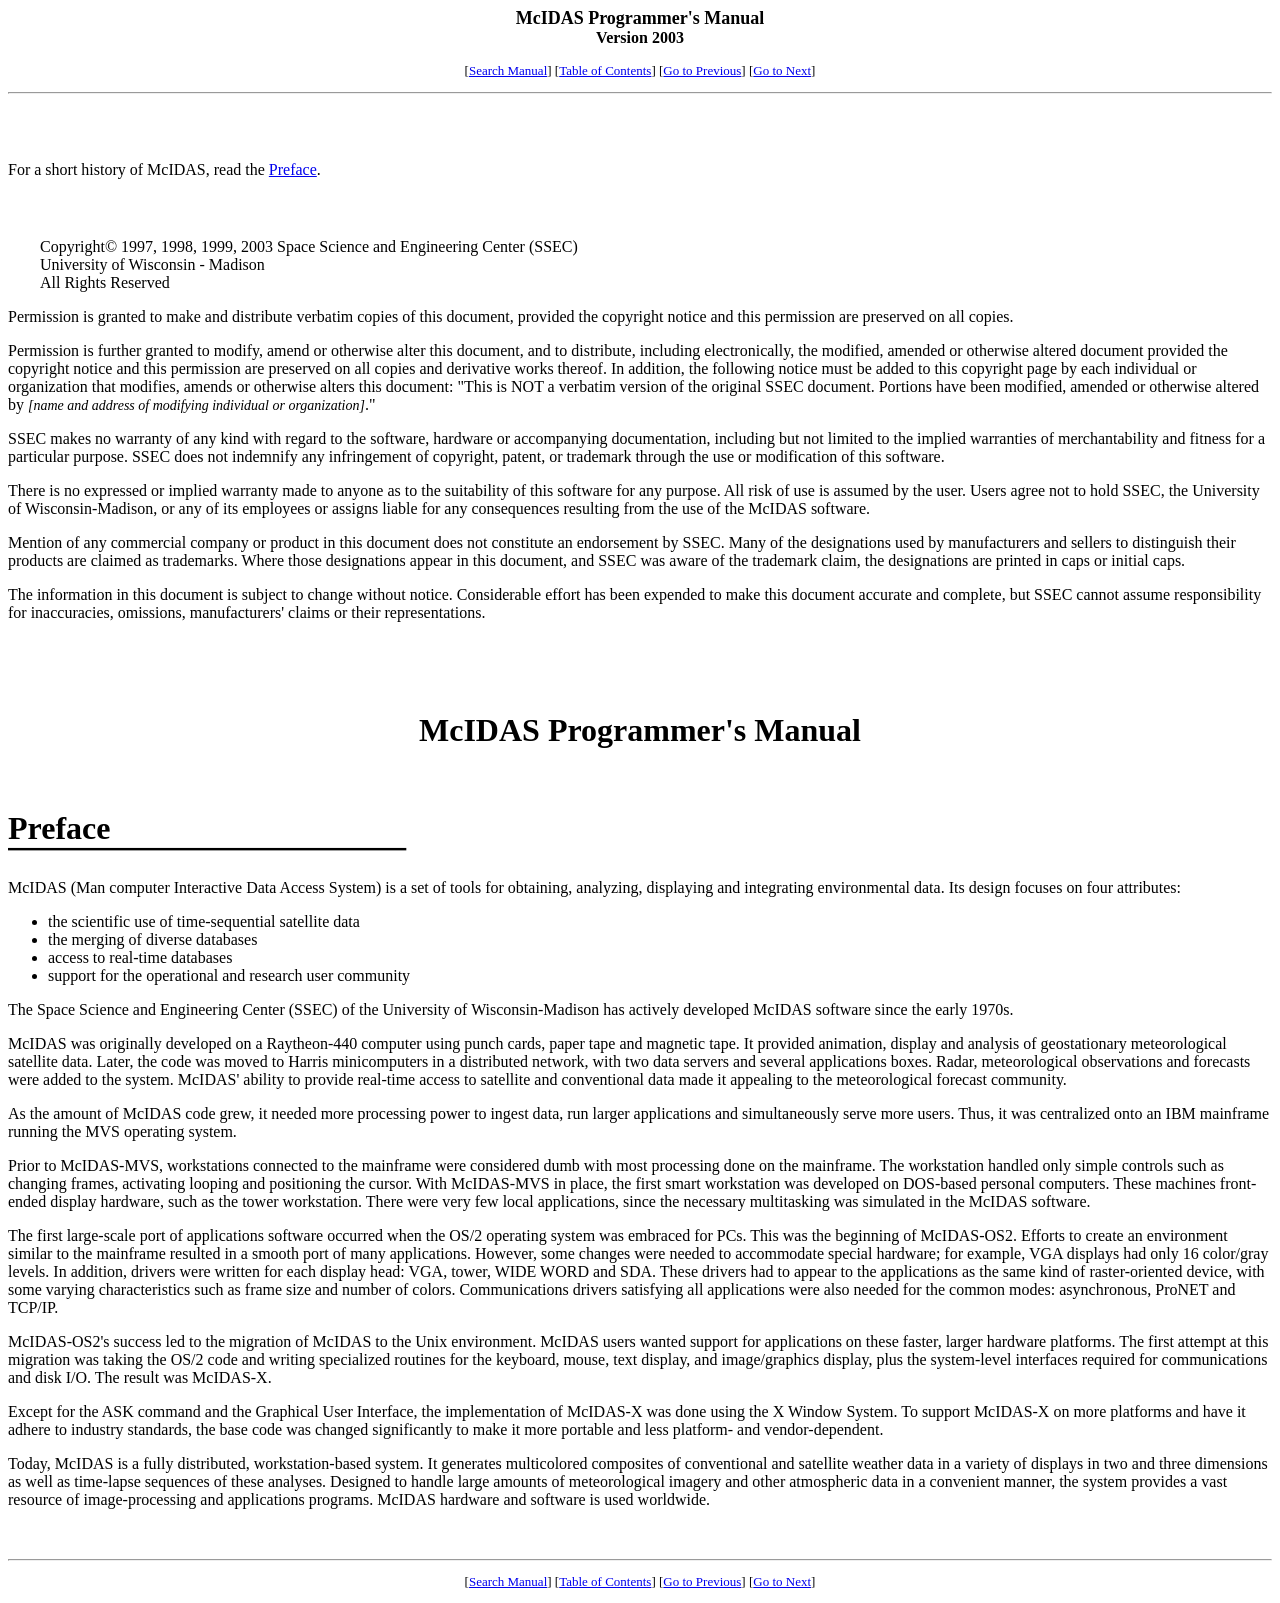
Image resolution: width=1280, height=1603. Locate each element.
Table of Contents (605, 70)
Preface (293, 169)
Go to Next (782, 70)
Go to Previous (702, 70)
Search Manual (508, 70)
